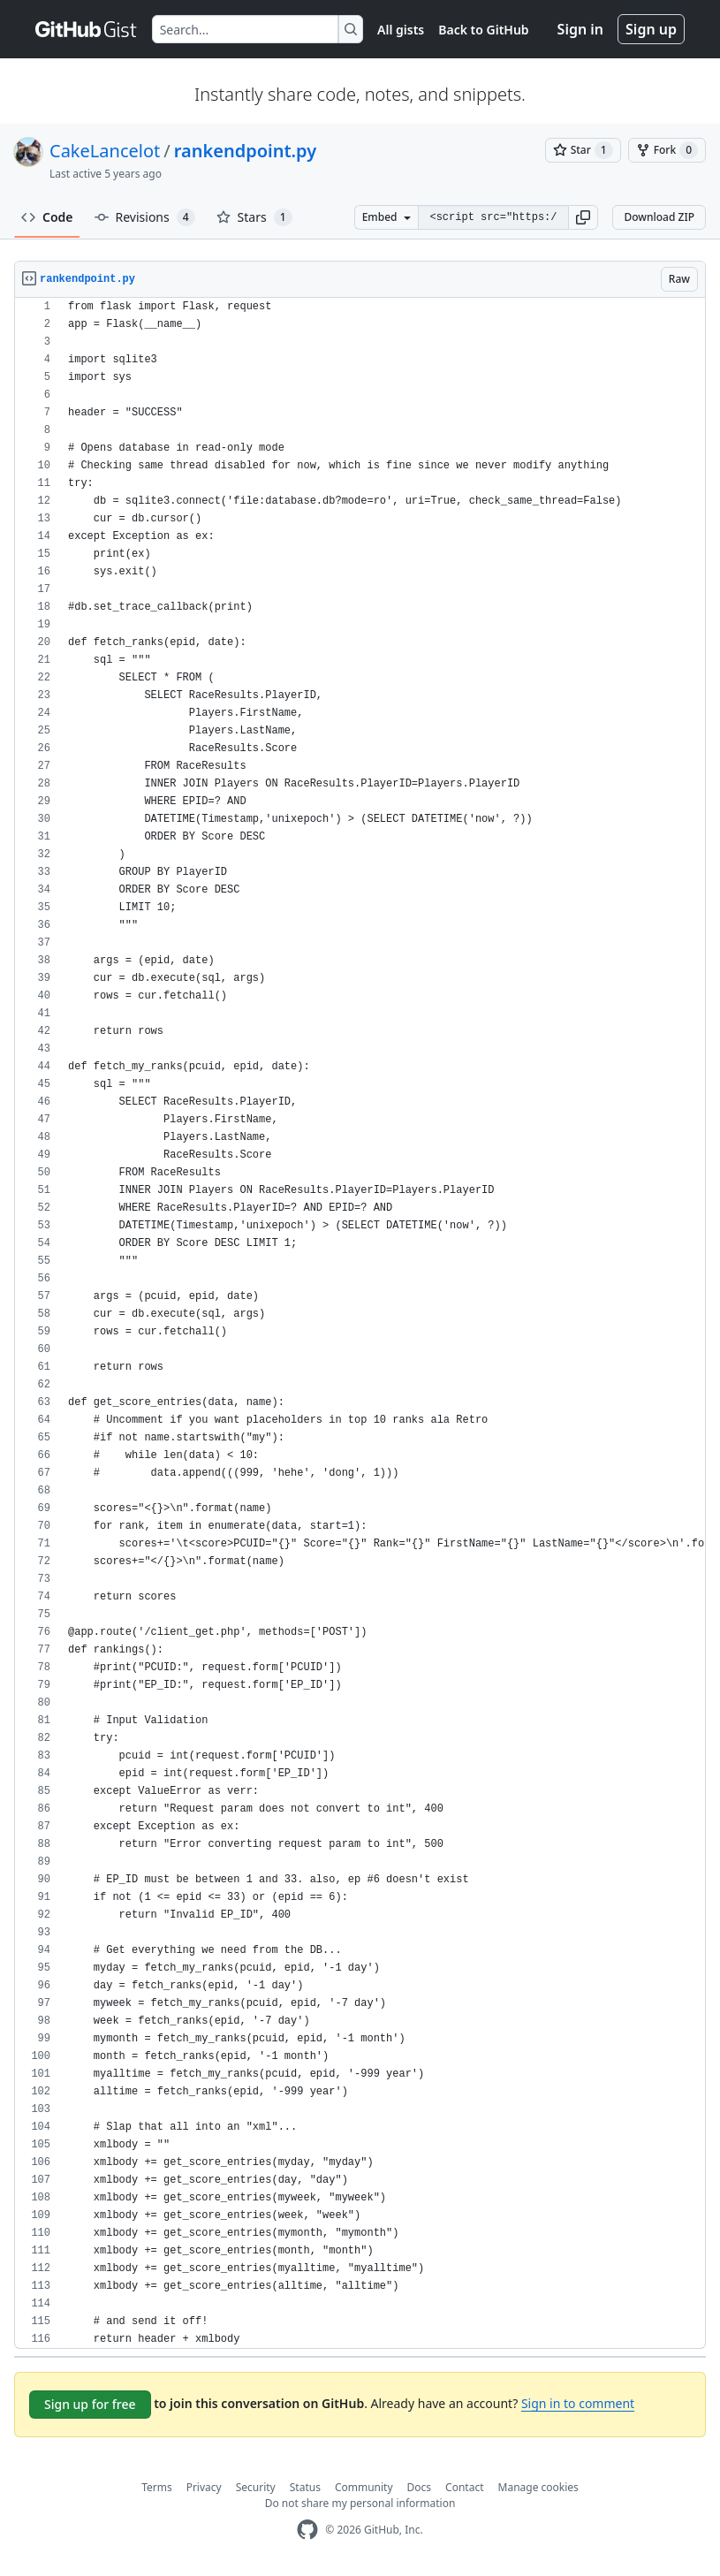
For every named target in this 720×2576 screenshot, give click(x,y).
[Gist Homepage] (86, 29)
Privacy (204, 2487)
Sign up (651, 29)
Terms (156, 2487)
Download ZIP (659, 216)
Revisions (145, 217)
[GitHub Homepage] (307, 2530)
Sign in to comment (577, 2403)
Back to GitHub (483, 29)
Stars (254, 217)
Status (305, 2487)
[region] (360, 1323)
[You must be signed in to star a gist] (583, 150)
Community (364, 2487)
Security (256, 2487)
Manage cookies (538, 2487)
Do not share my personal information (360, 2503)
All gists (400, 29)
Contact (464, 2487)
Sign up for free (90, 2404)
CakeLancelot (104, 151)
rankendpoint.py (245, 151)
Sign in (580, 29)
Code (47, 217)
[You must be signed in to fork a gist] (667, 150)
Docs (419, 2487)
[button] (583, 217)
